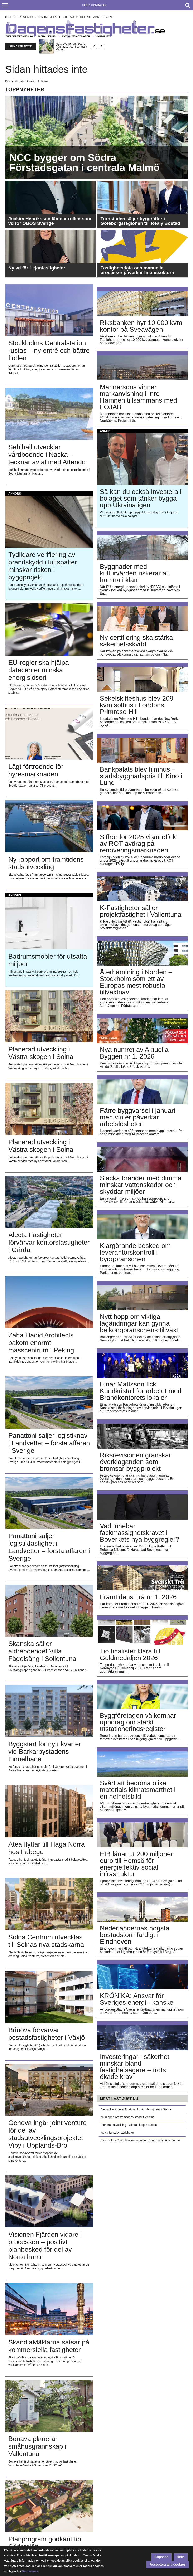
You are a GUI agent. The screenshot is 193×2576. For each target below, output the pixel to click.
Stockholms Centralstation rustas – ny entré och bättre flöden (140, 2140)
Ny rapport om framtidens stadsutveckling (128, 2117)
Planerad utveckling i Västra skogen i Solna (129, 2125)
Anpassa (161, 2557)
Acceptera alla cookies (168, 2564)
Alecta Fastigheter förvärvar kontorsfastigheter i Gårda (136, 2109)
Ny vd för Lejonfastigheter (117, 2132)
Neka (181, 2557)
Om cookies (30, 2571)
